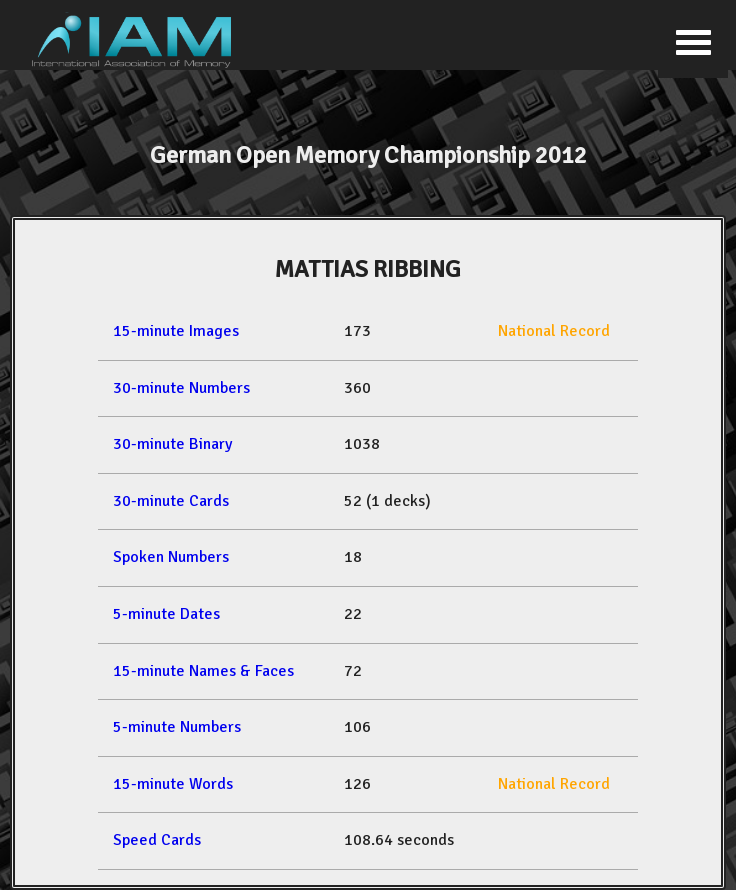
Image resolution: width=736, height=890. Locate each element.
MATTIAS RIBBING (368, 269)
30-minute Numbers (181, 388)
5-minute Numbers (177, 727)
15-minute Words (173, 784)
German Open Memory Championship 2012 (368, 155)
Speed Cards (157, 840)
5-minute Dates (166, 614)
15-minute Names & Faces (203, 671)
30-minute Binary (172, 444)
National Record (554, 331)
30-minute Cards (171, 501)
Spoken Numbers (171, 557)
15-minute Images (176, 331)
